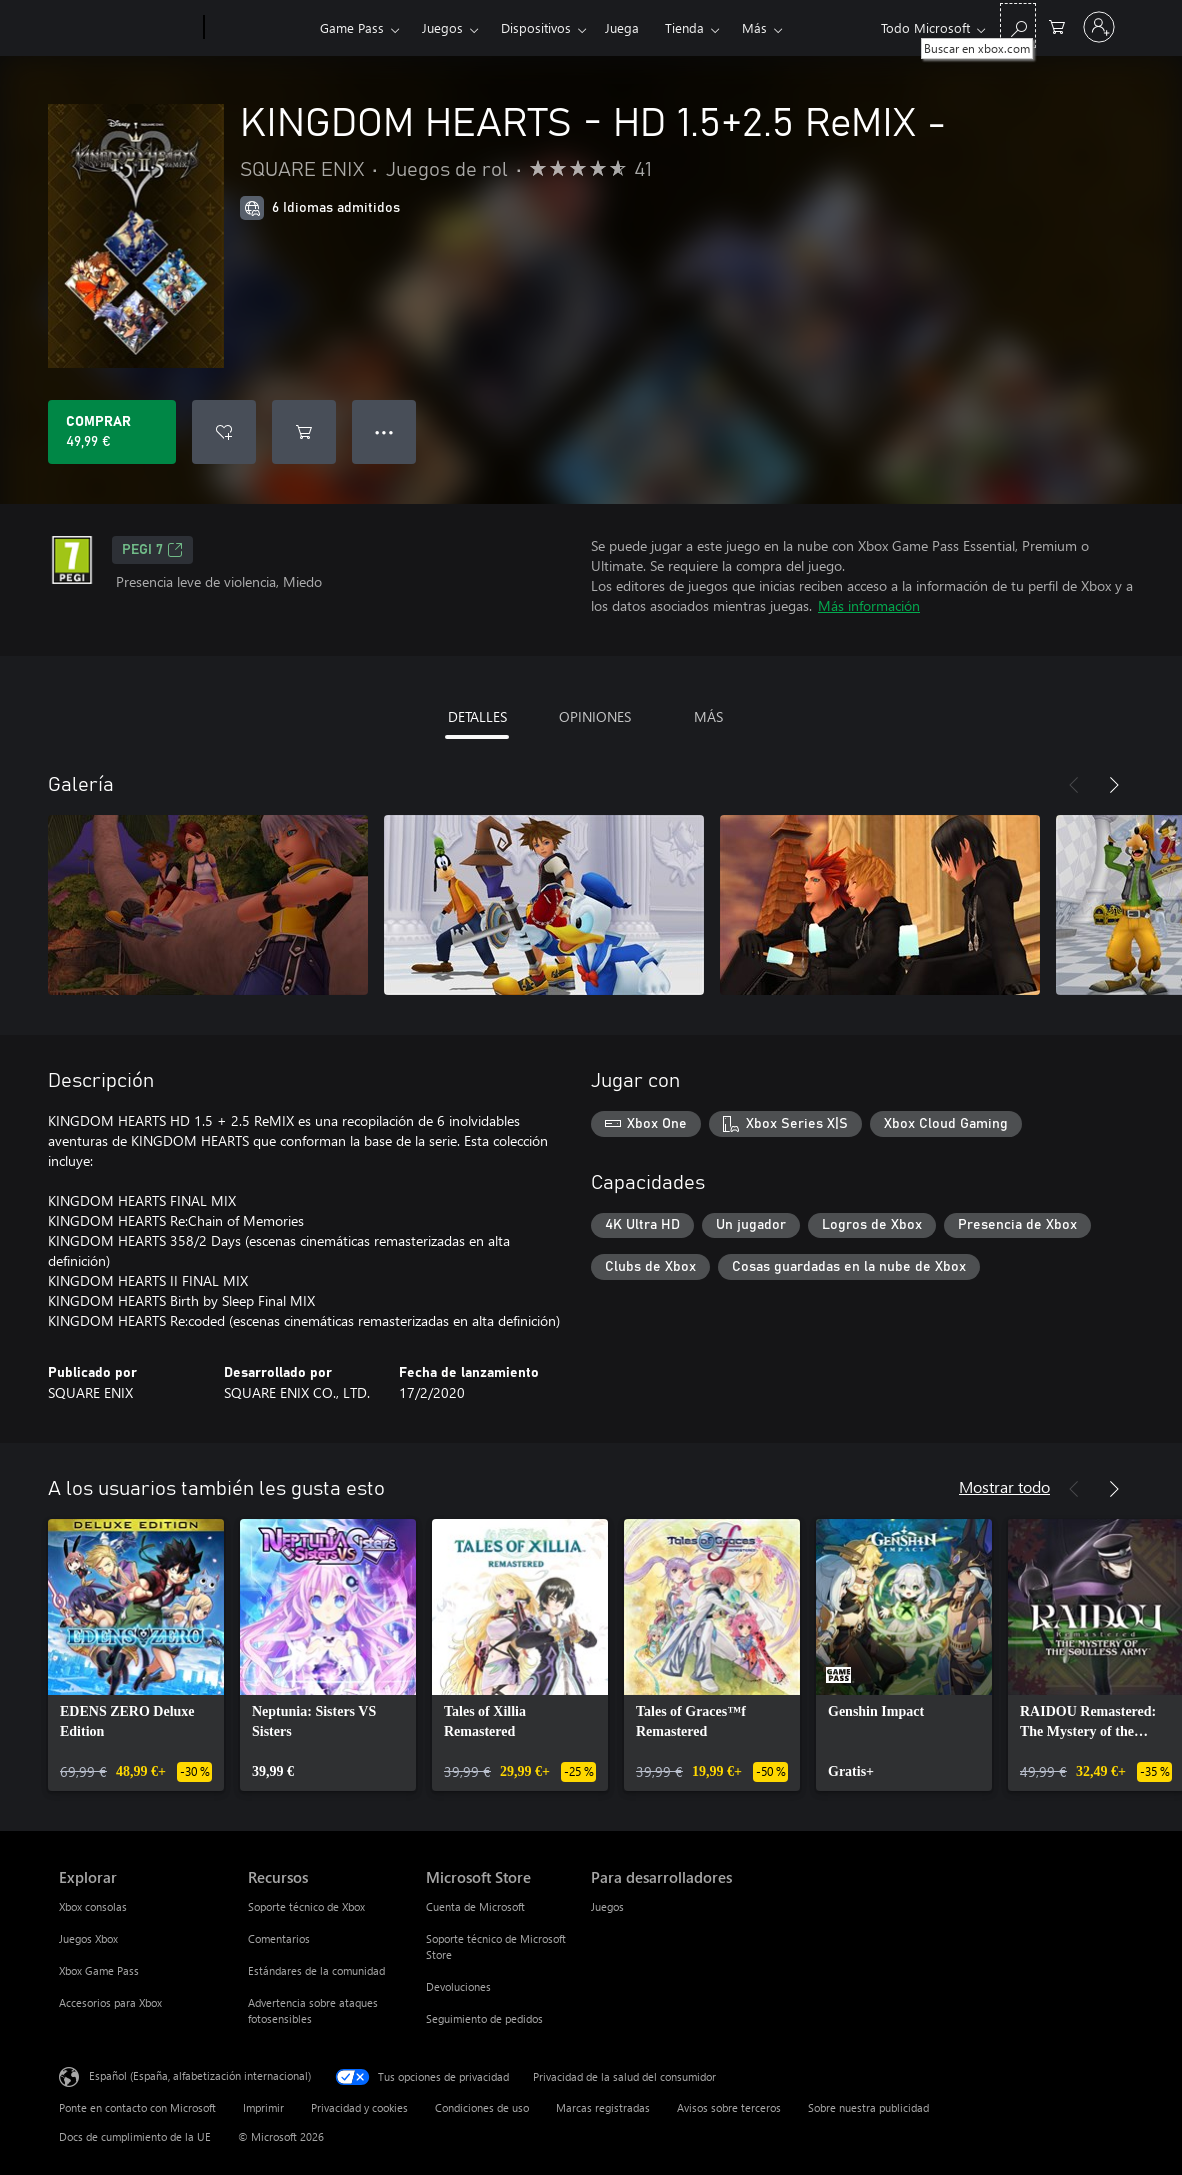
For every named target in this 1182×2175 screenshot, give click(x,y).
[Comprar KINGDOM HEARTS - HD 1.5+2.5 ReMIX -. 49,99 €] (112, 432)
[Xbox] (259, 28)
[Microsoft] (127, 28)
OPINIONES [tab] (595, 716)
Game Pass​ (352, 27)
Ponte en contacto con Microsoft (137, 2107)
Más (754, 27)
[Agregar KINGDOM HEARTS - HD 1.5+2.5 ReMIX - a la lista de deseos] (224, 432)
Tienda (684, 27)
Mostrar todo (1004, 1486)
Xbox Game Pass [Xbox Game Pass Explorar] (99, 1970)
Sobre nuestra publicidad (868, 2107)
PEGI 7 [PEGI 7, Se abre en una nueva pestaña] (152, 550)
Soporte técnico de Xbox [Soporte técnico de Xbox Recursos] (306, 1906)
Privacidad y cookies (359, 2107)
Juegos (442, 27)
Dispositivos (536, 27)
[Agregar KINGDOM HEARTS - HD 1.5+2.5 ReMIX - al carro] (304, 432)
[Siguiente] (1114, 785)
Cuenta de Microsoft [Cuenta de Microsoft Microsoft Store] (475, 1906)
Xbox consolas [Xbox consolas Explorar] (93, 1906)
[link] (136, 1655)
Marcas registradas (603, 2107)
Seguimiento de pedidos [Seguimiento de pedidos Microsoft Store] (484, 2018)
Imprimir (263, 2107)
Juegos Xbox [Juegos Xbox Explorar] (88, 1938)
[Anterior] (1074, 785)
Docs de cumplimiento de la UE (135, 2136)
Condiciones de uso (482, 2107)
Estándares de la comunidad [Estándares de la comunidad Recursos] (316, 1970)
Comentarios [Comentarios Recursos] (279, 1938)
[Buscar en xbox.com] (1018, 25)
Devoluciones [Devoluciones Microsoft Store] (458, 1986)
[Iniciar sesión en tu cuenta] (1099, 27)
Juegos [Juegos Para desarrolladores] (607, 1906)
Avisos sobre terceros (729, 2107)
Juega (622, 27)
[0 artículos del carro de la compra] (1057, 25)
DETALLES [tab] (477, 716)
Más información (869, 605)
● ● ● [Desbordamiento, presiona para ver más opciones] (384, 431)
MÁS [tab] (708, 716)
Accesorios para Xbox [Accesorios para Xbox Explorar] (110, 2002)
